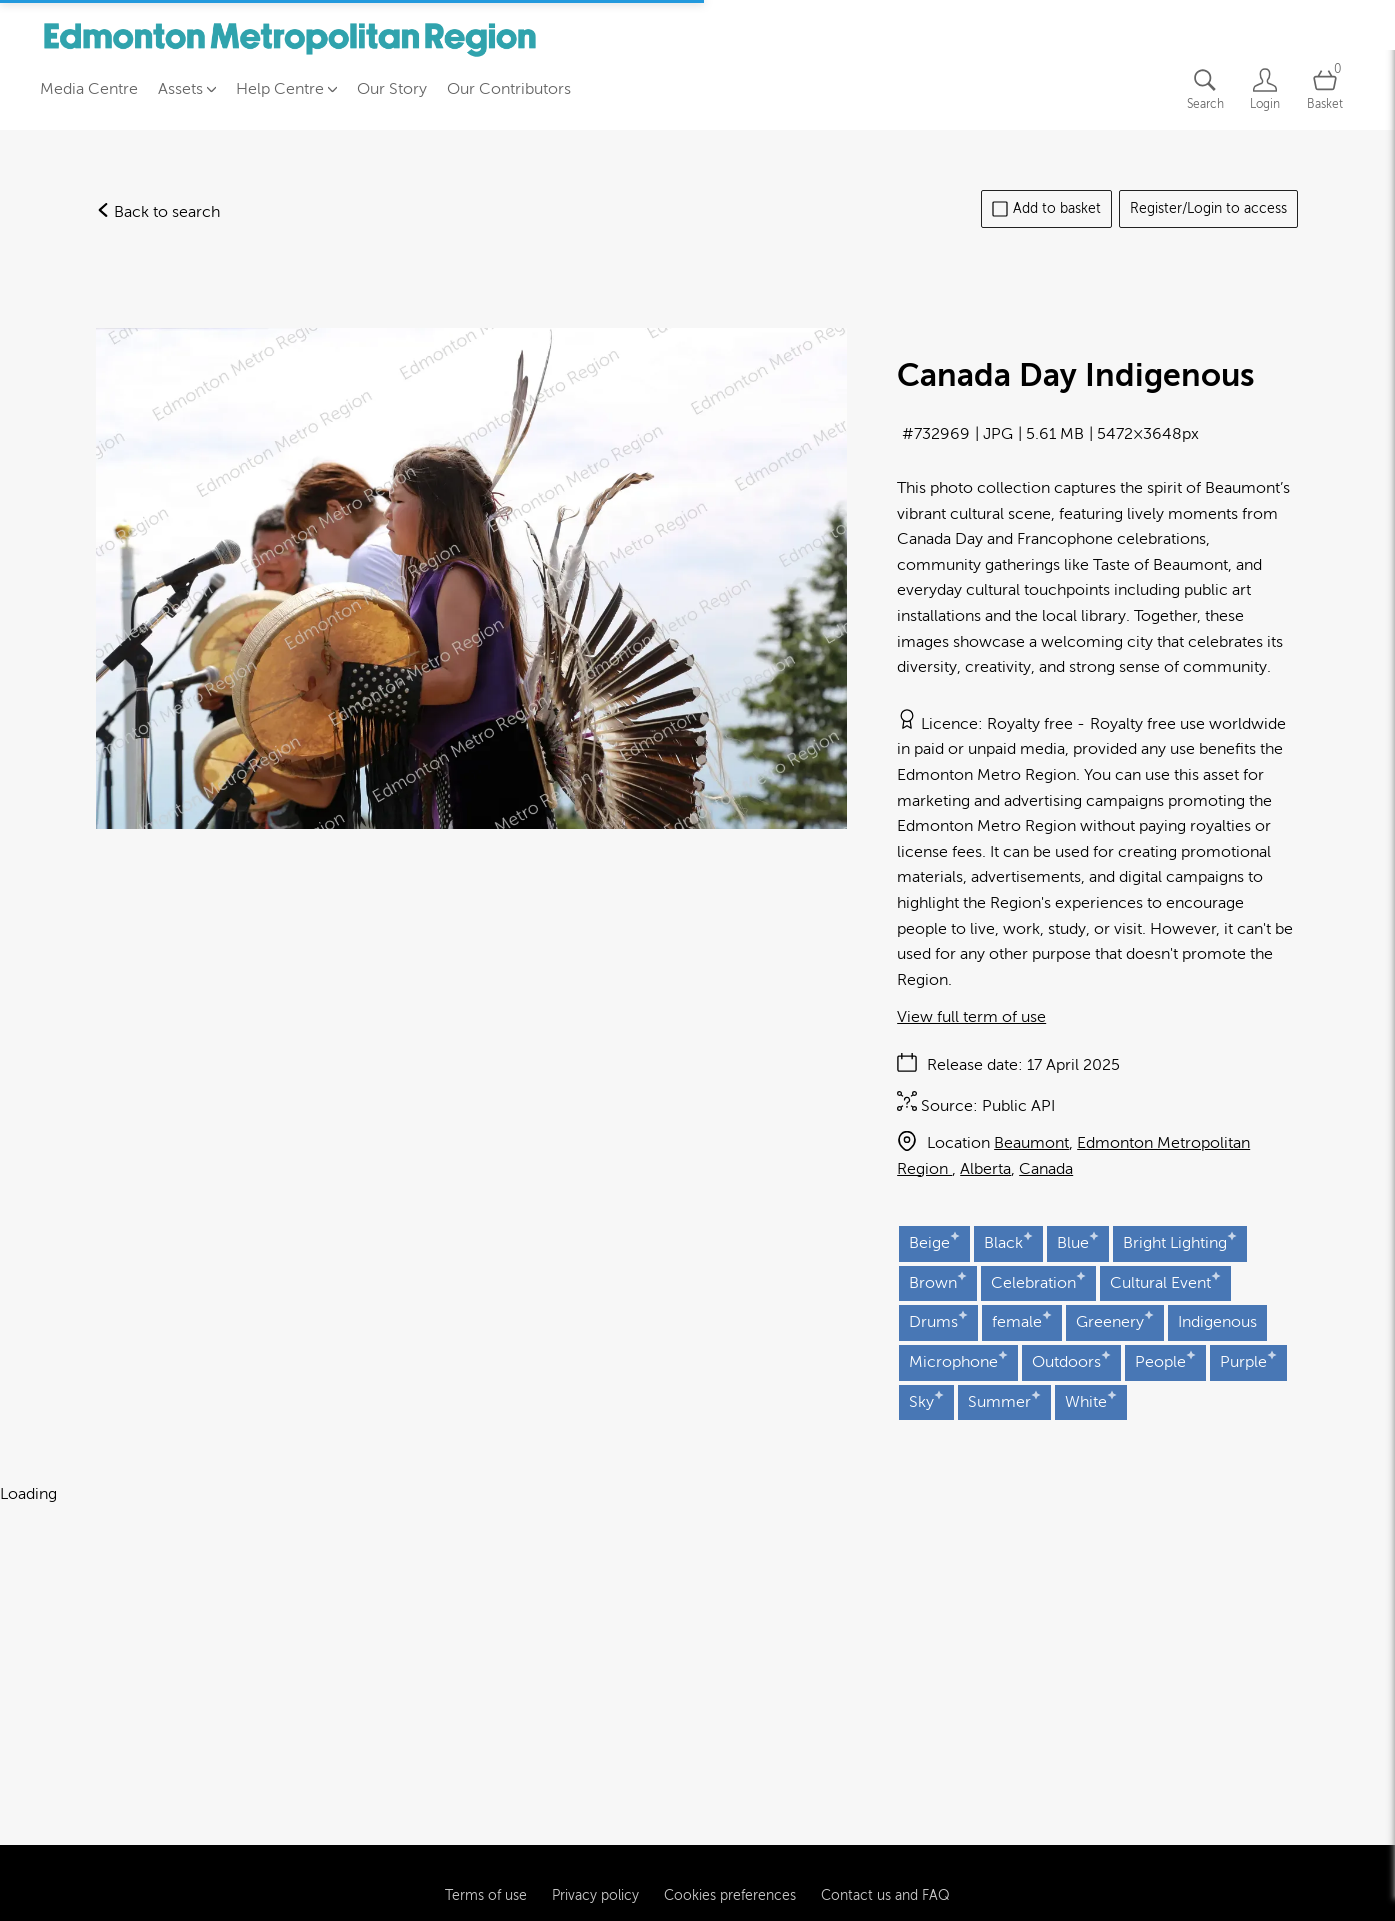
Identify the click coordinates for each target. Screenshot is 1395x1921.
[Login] (1265, 89)
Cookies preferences (730, 1809)
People (1165, 1360)
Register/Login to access (1208, 208)
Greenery (1115, 1320)
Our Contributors (509, 89)
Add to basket (1046, 209)
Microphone (958, 1360)
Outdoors (1071, 1360)
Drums (938, 1320)
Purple (1248, 1360)
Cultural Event (1165, 1281)
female (1022, 1320)
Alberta (985, 1169)
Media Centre (89, 89)
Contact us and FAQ (885, 1809)
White (1091, 1400)
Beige (934, 1241)
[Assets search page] (1205, 89)
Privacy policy (595, 1809)
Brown (938, 1281)
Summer (1004, 1400)
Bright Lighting (1180, 1241)
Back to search (158, 212)
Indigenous (1217, 1322)
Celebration (1038, 1281)
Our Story (392, 89)
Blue (1078, 1241)
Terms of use (486, 1809)
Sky (926, 1400)
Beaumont (1031, 1143)
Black (1008, 1241)
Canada (1046, 1169)
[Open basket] (1325, 89)
